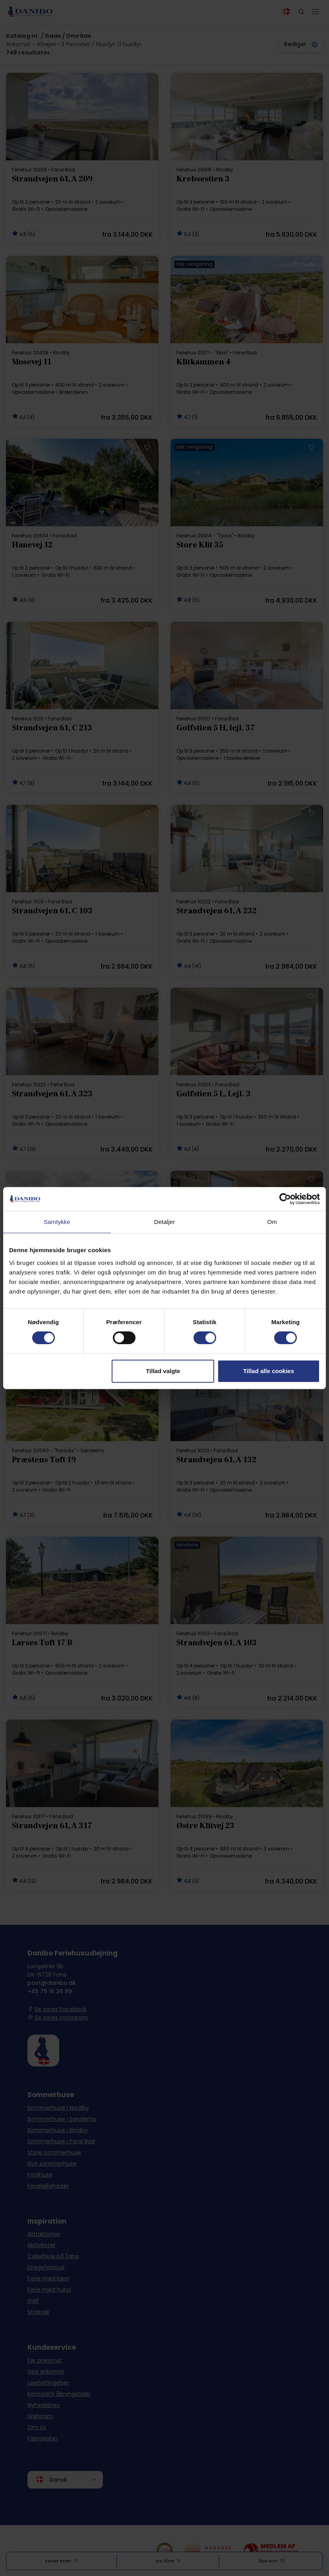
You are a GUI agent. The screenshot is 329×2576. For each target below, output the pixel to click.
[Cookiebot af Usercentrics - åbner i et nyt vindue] (285, 1199)
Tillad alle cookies (268, 1371)
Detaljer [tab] (164, 1221)
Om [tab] (272, 1221)
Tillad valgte (163, 1371)
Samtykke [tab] (57, 1221)
